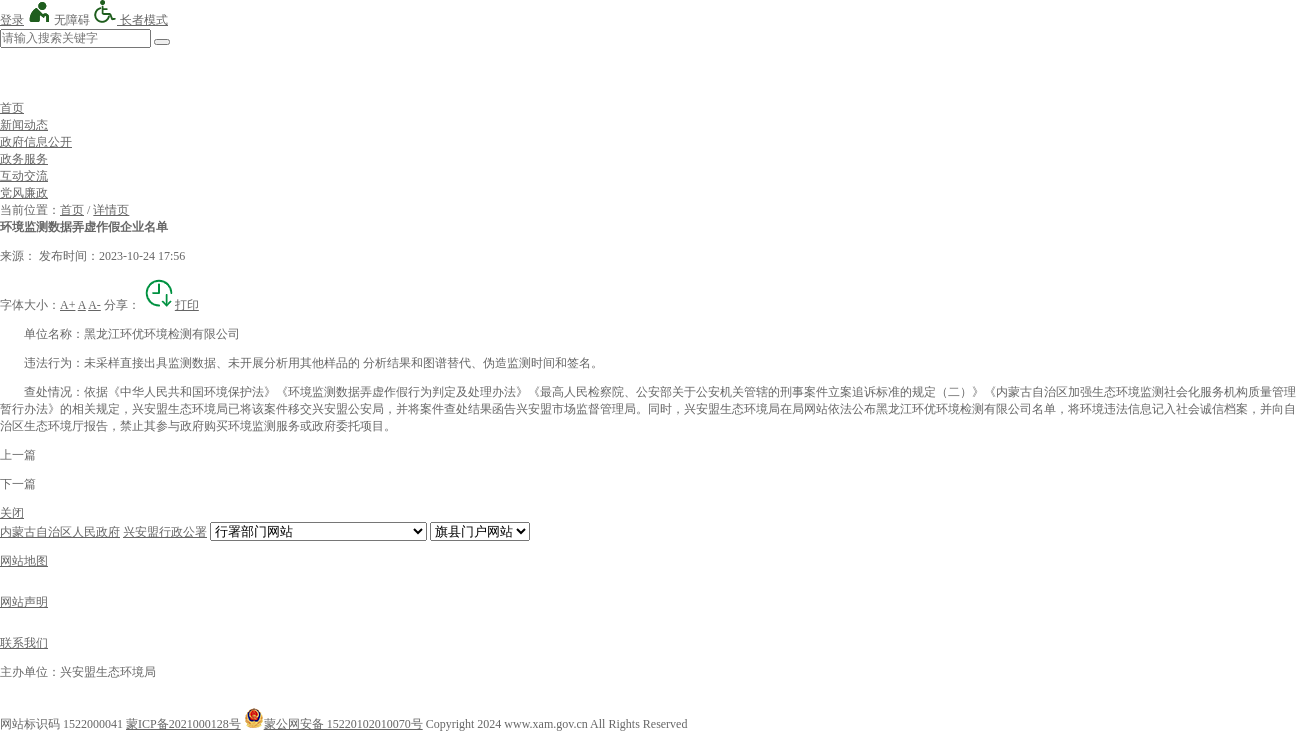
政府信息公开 (36, 142)
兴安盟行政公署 (165, 532)
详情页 (111, 210)
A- (94, 305)
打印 (171, 305)
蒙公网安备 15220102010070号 (333, 724)
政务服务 (24, 159)
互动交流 (24, 176)
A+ (67, 305)
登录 (12, 20)
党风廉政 (24, 193)
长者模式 (130, 20)
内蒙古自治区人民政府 (60, 532)
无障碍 (58, 20)
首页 (12, 108)
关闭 (12, 513)
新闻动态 (24, 125)
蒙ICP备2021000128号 (183, 724)
